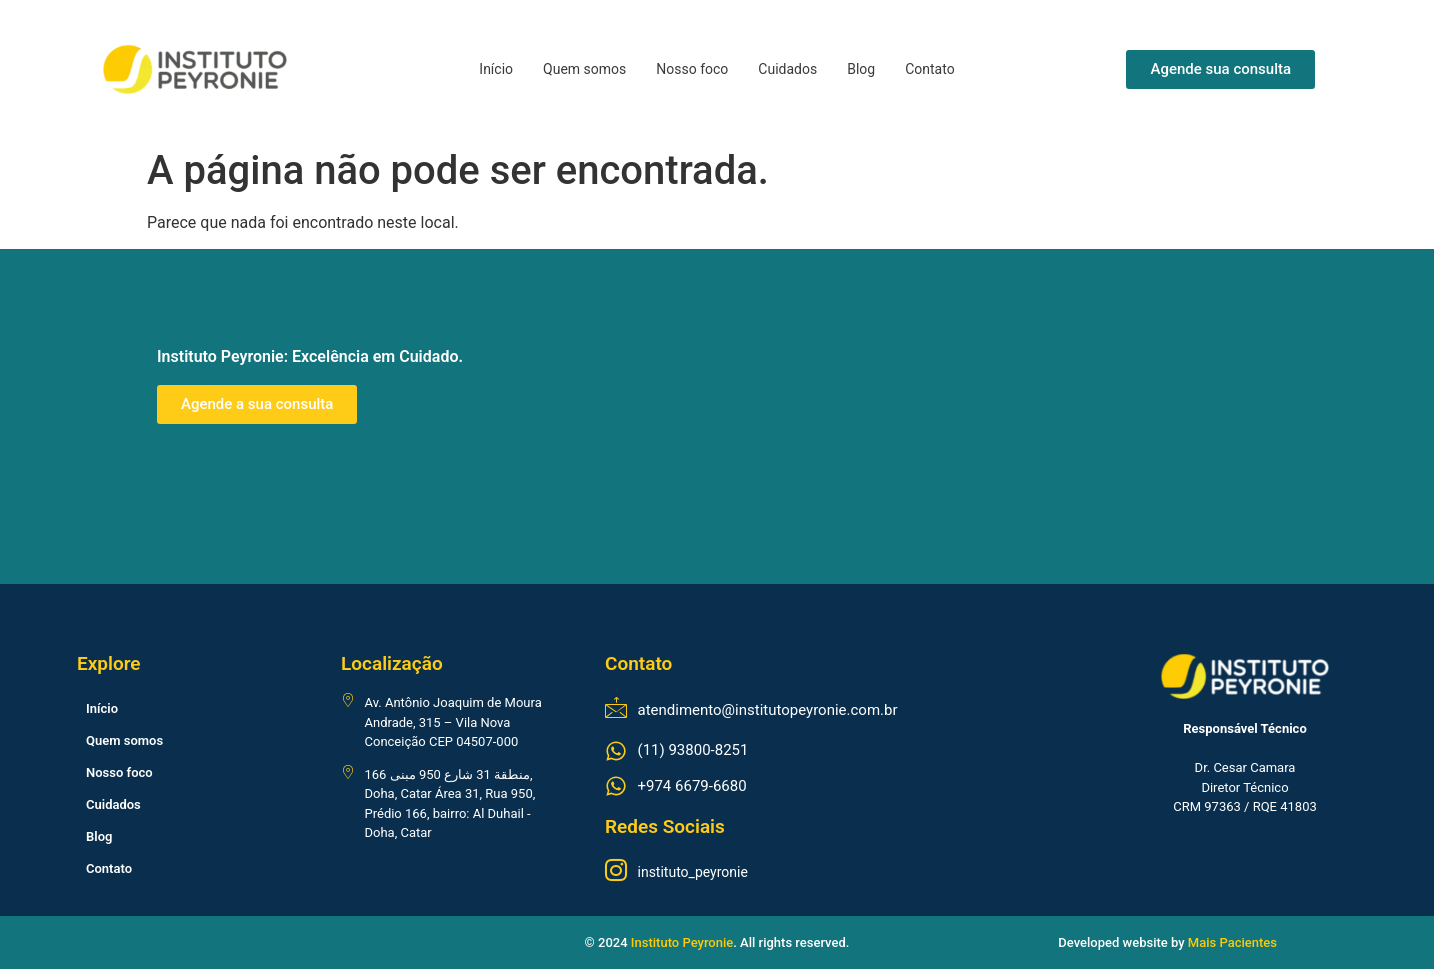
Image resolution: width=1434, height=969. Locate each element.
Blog (861, 69)
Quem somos (584, 69)
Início (496, 69)
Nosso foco (692, 69)
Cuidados (787, 69)
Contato (929, 69)
